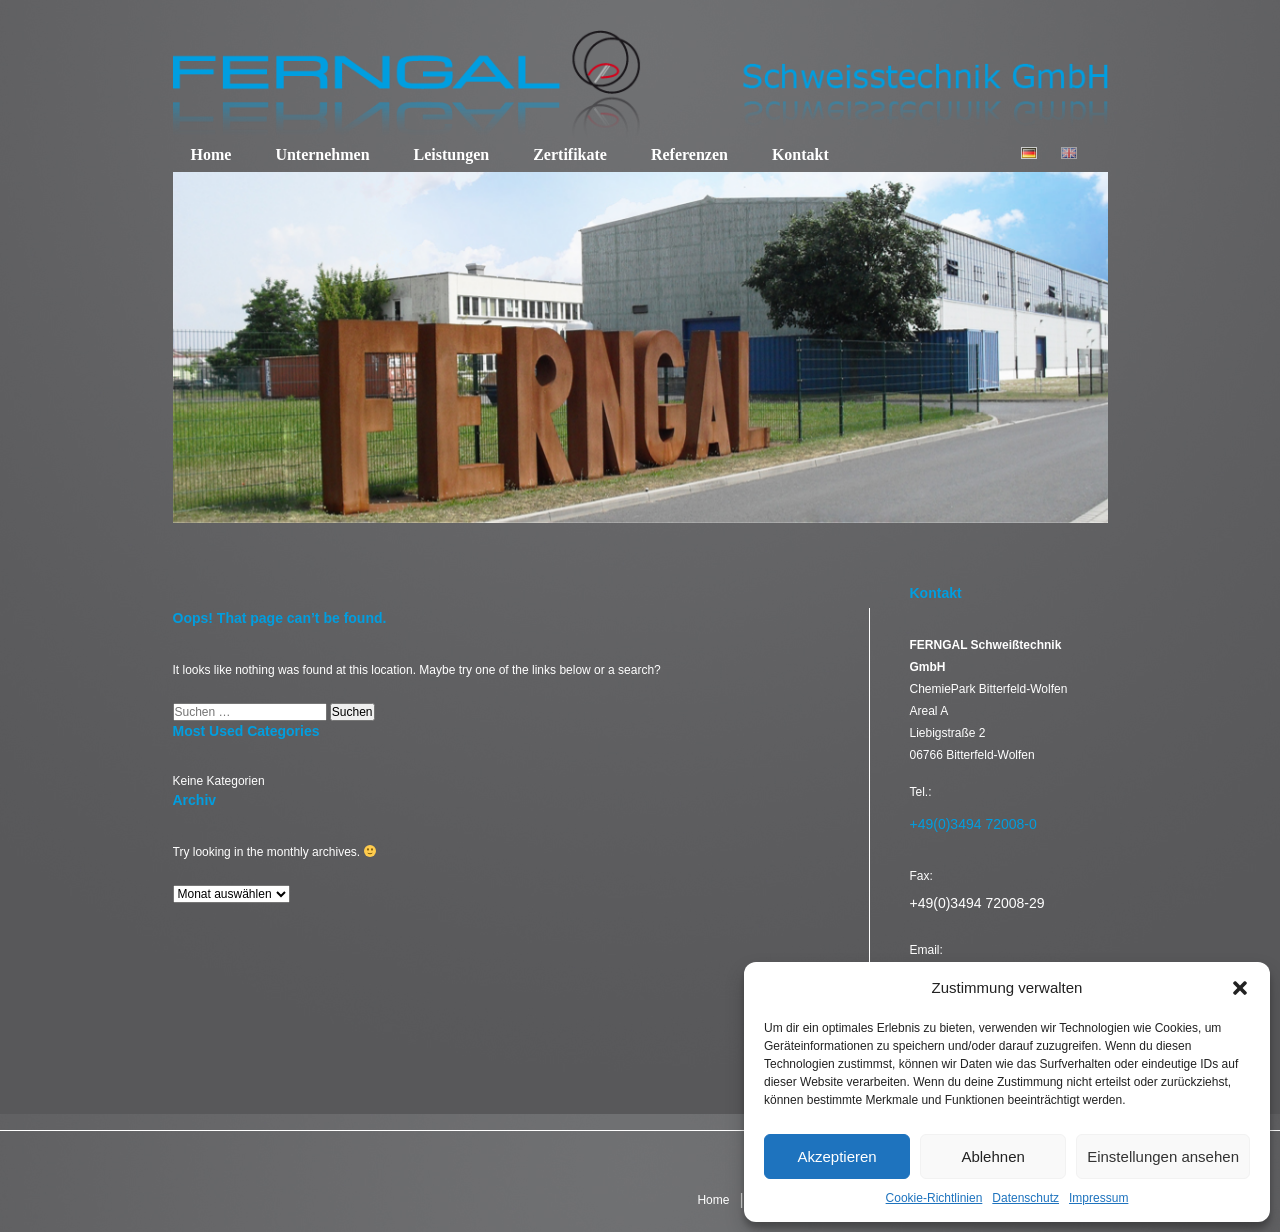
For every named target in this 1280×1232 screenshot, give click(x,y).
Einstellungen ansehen (1163, 1156)
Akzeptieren (836, 1156)
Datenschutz (1025, 1198)
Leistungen (452, 154)
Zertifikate (570, 154)
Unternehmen (322, 154)
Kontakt (800, 154)
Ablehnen (992, 1156)
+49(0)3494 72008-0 (973, 824)
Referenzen (689, 154)
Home (211, 154)
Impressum (1098, 1198)
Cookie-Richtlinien (934, 1198)
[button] (1240, 988)
